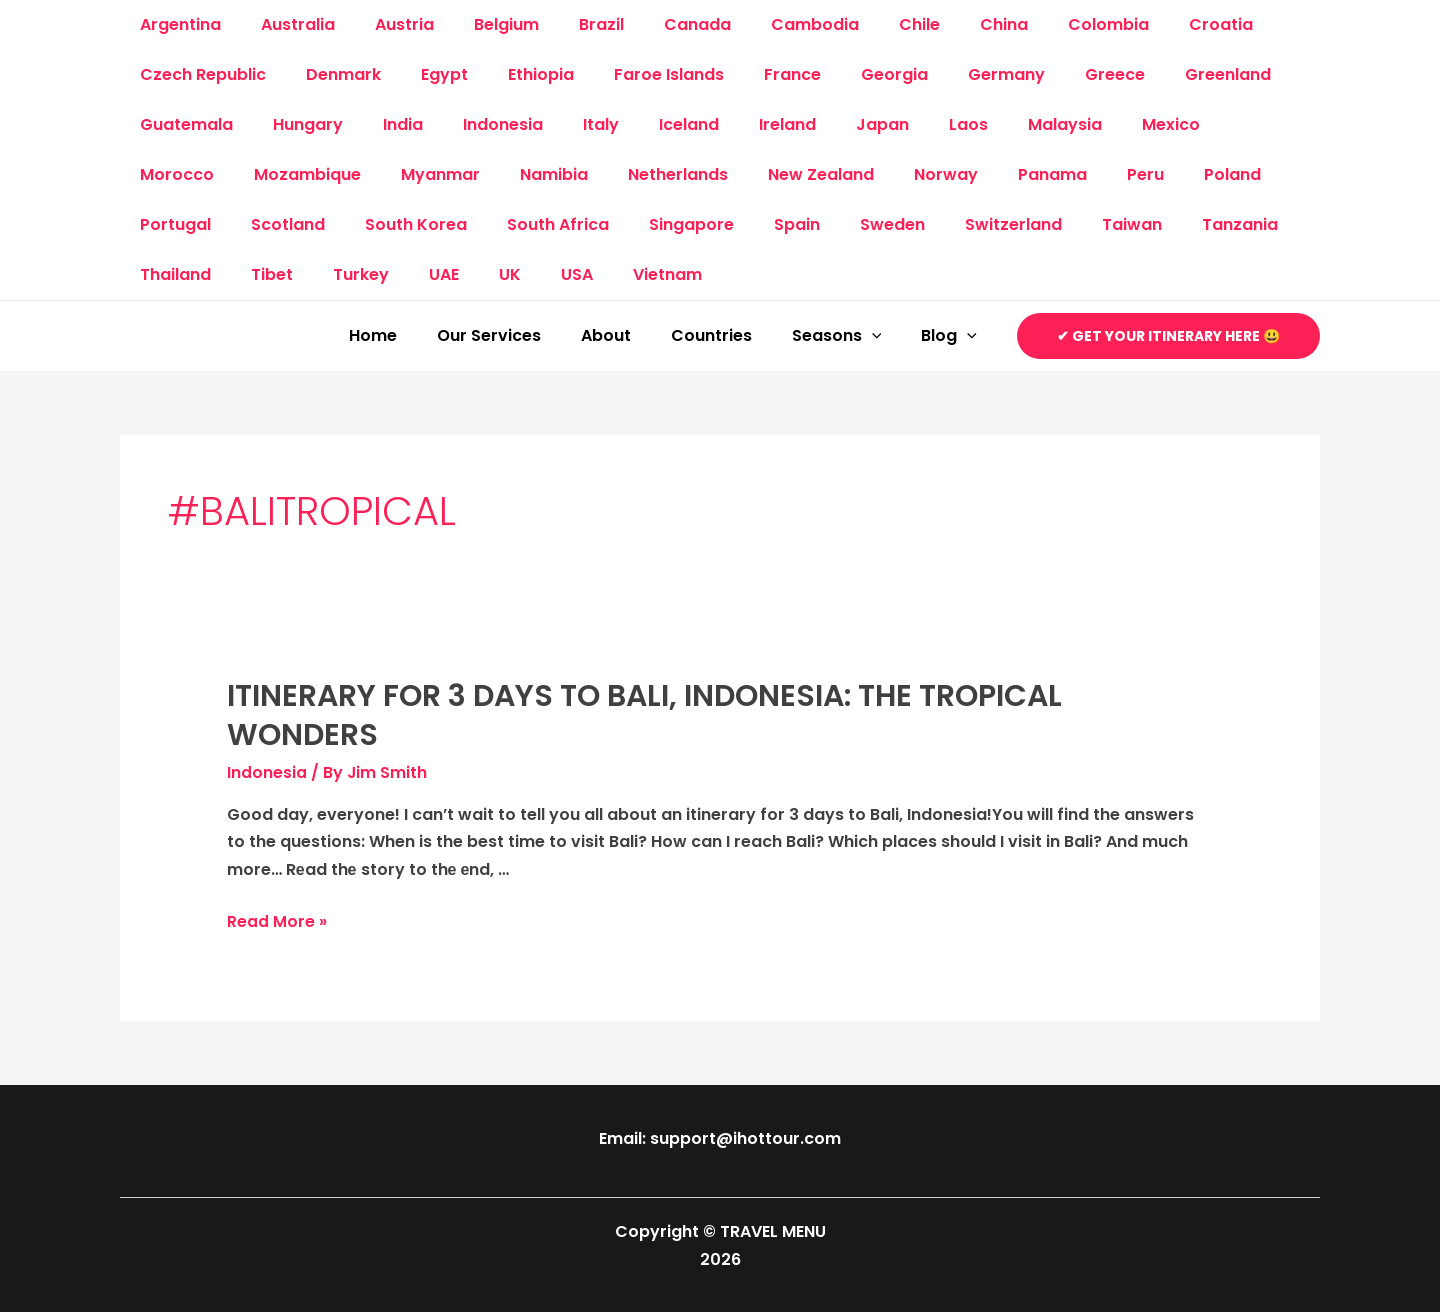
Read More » (277, 921)
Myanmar (314, 174)
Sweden (737, 224)
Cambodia (763, 24)
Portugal (1146, 174)
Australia (286, 24)
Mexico (1087, 124)
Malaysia (989, 124)
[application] (884, 336)
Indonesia (475, 124)
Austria (384, 24)
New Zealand (671, 174)
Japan (822, 124)
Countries (731, 335)
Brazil (565, 24)
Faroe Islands (633, 74)
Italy (565, 124)
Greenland (1152, 74)
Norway (788, 174)
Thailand (1166, 224)
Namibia (420, 174)
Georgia (842, 74)
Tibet (1255, 224)
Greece (1047, 74)
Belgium (478, 24)
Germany (946, 74)
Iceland (645, 124)
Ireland (735, 124)
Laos (900, 124)
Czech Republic (199, 74)
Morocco (1185, 124)
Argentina (176, 24)
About (634, 335)
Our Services (525, 335)
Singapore (552, 224)
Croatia (1137, 24)
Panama (886, 174)
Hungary (296, 124)
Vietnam (438, 274)
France (748, 74)
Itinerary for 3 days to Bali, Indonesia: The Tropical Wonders (644, 715)
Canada (653, 24)
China (936, 24)
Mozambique (189, 174)
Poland (1050, 174)
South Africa (427, 224)
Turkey (164, 274)
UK (297, 274)
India (383, 124)
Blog (953, 336)
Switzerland (850, 224)
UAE (239, 274)
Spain (650, 224)
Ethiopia (513, 74)
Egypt (424, 74)
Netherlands (536, 174)
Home (417, 335)
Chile (859, 24)
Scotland (173, 224)
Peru (971, 174)
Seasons (849, 336)
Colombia (1032, 24)
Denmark (331, 74)
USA (356, 274)
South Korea (293, 224)
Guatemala (182, 124)
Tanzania (1061, 224)
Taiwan (961, 224)
